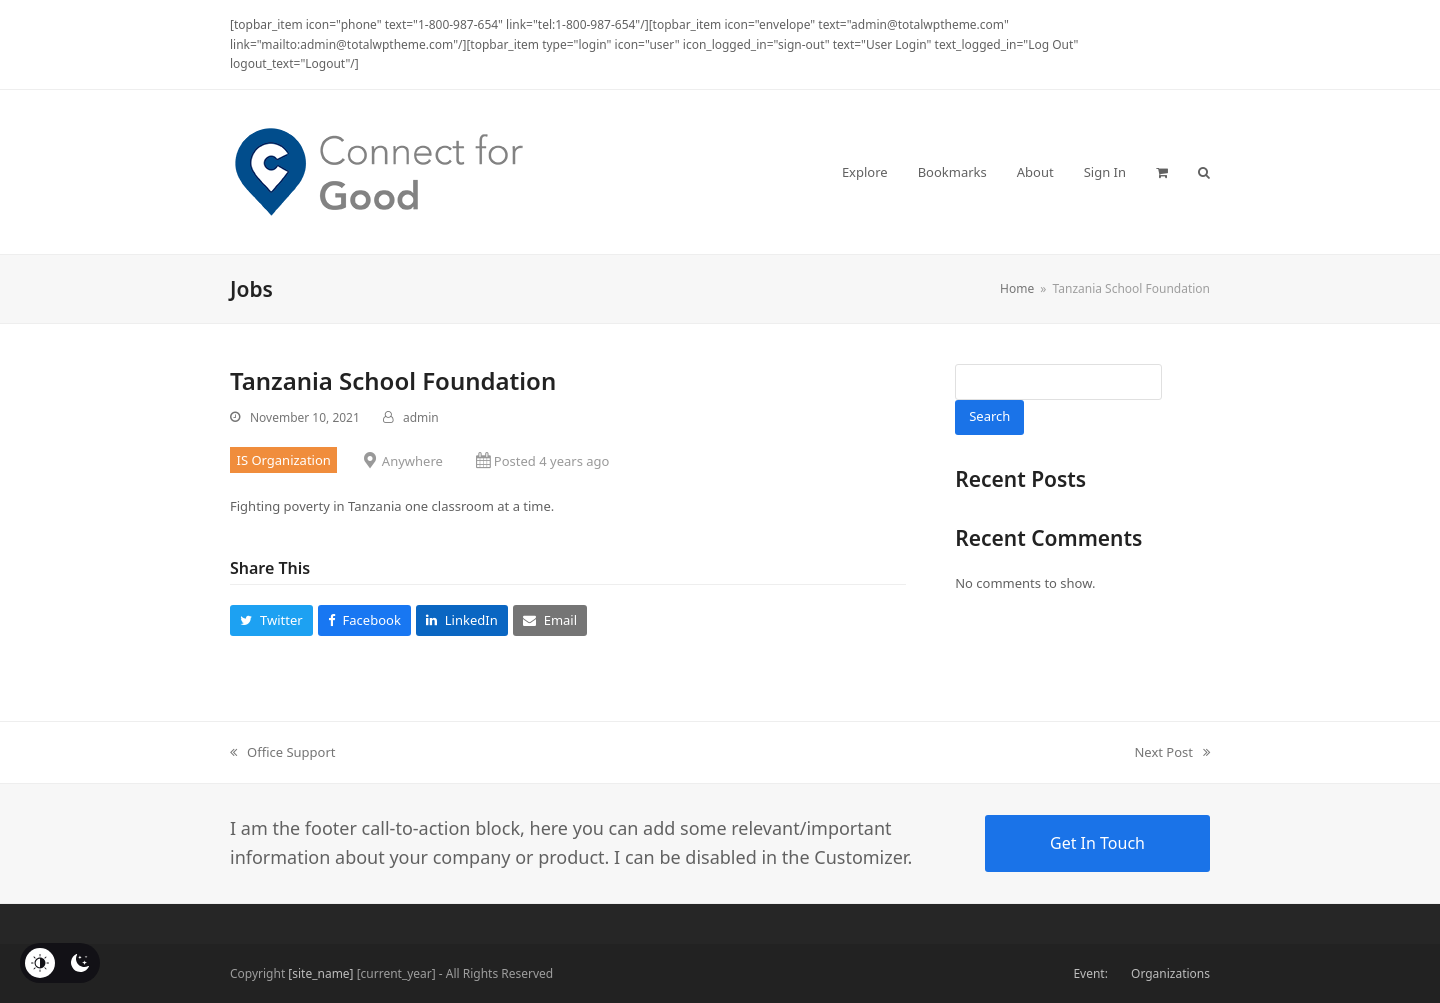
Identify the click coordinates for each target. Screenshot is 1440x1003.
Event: (1090, 973)
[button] (1162, 172)
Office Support (283, 753)
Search (989, 416)
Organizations (1170, 973)
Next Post (1172, 753)
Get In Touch (1097, 843)
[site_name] (320, 973)
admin (421, 417)
